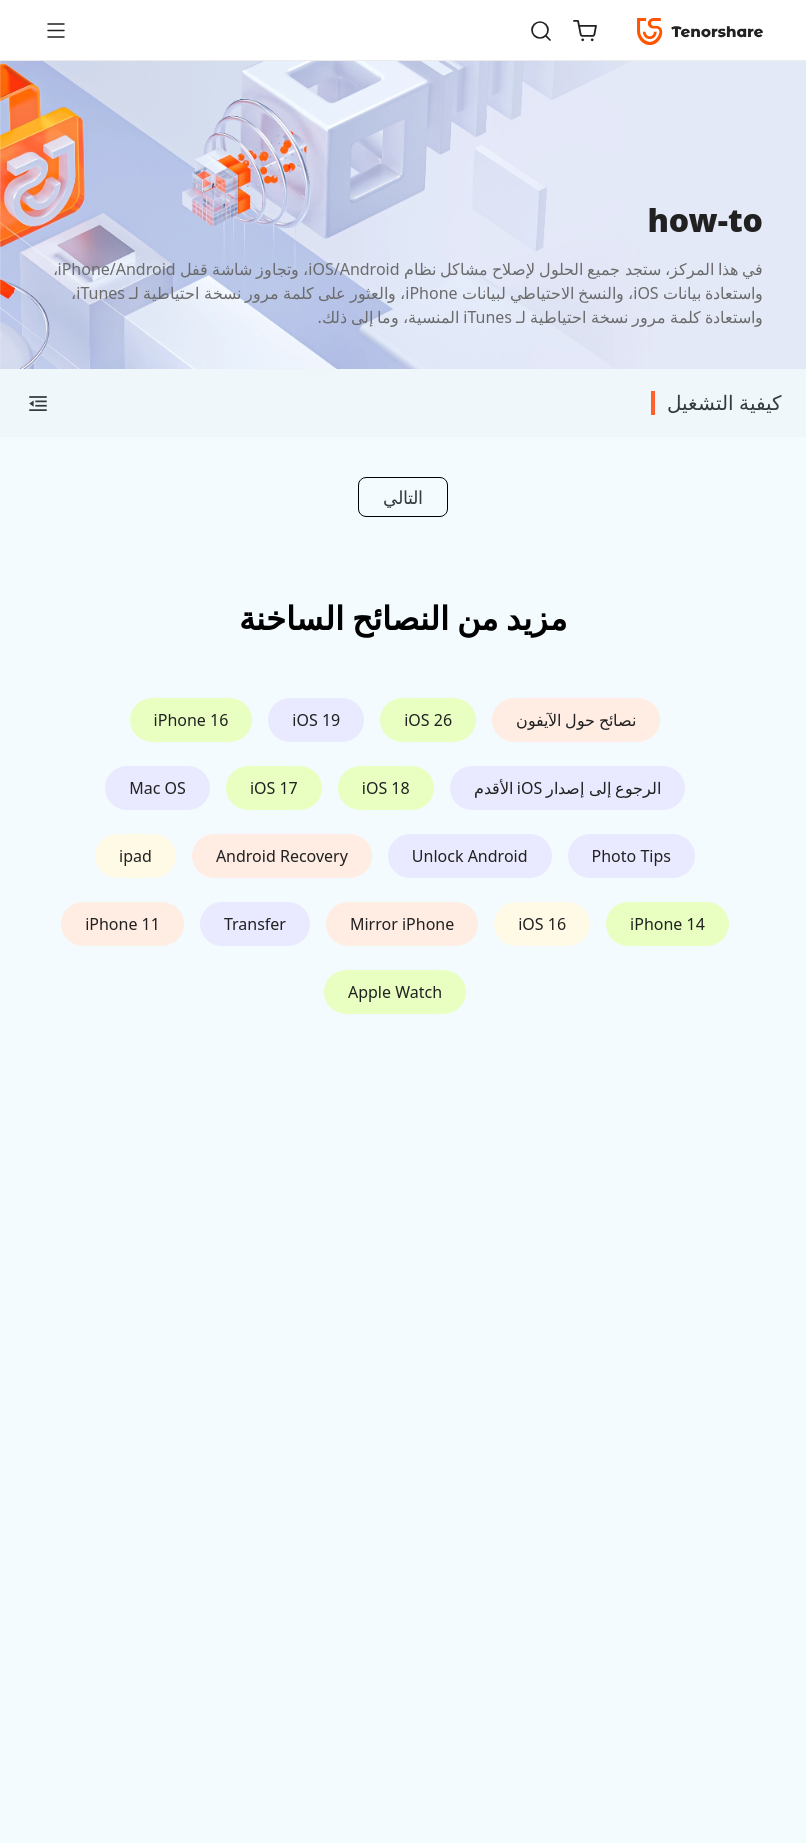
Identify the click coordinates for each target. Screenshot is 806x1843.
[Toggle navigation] (64, 30)
